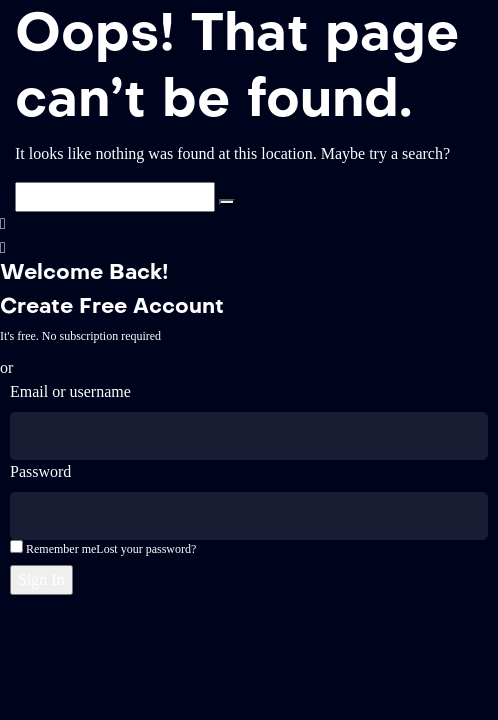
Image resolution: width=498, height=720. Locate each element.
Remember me (53, 548)
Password (40, 471)
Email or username (70, 391)
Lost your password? (146, 549)
